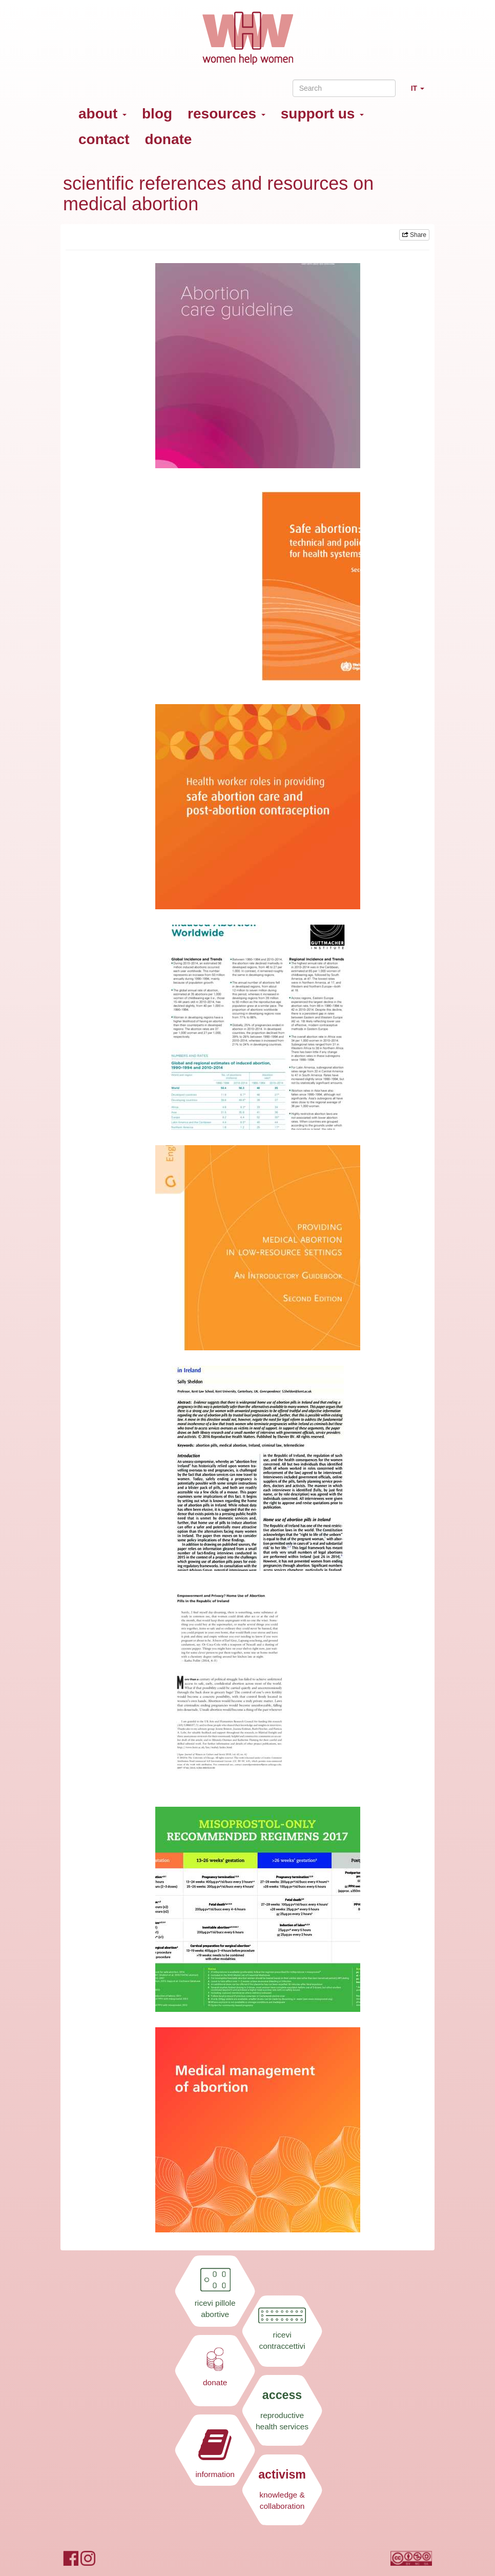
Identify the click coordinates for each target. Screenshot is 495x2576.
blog (157, 114)
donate (168, 139)
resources (226, 114)
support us (322, 114)
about (102, 114)
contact (104, 139)
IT (421, 92)
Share (414, 234)
